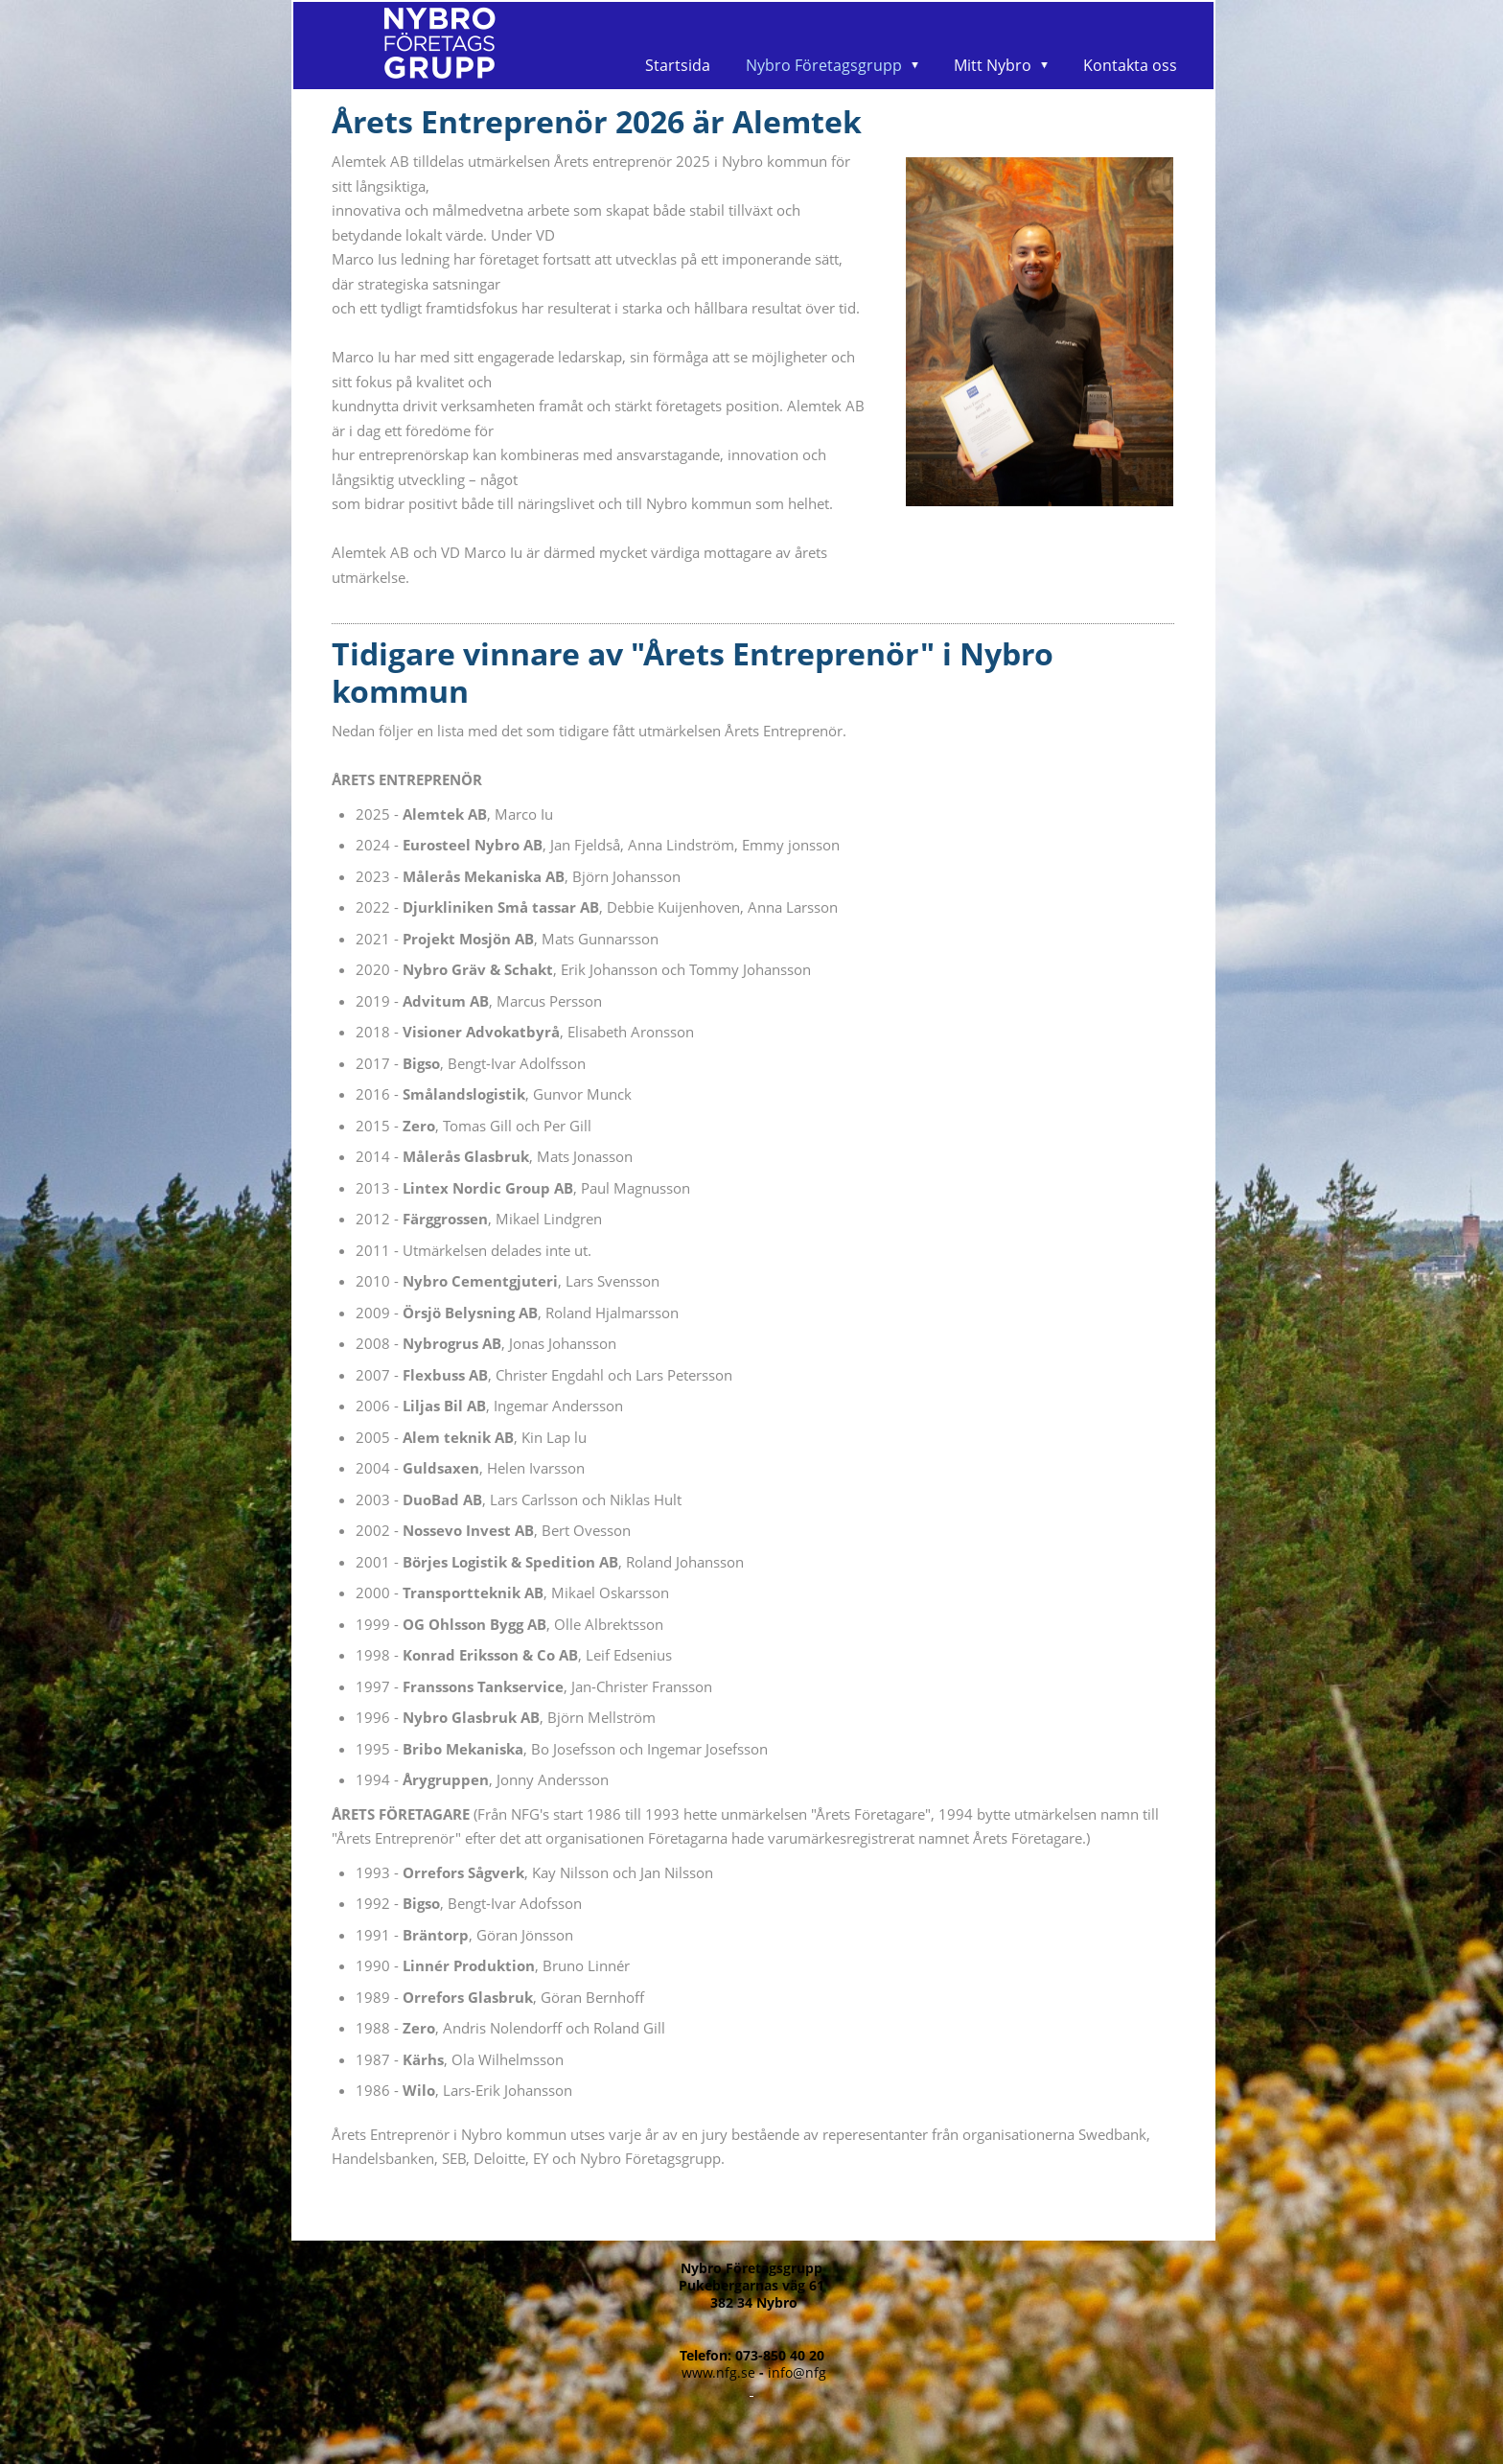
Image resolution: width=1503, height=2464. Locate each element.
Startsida (677, 65)
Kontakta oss (1130, 65)
